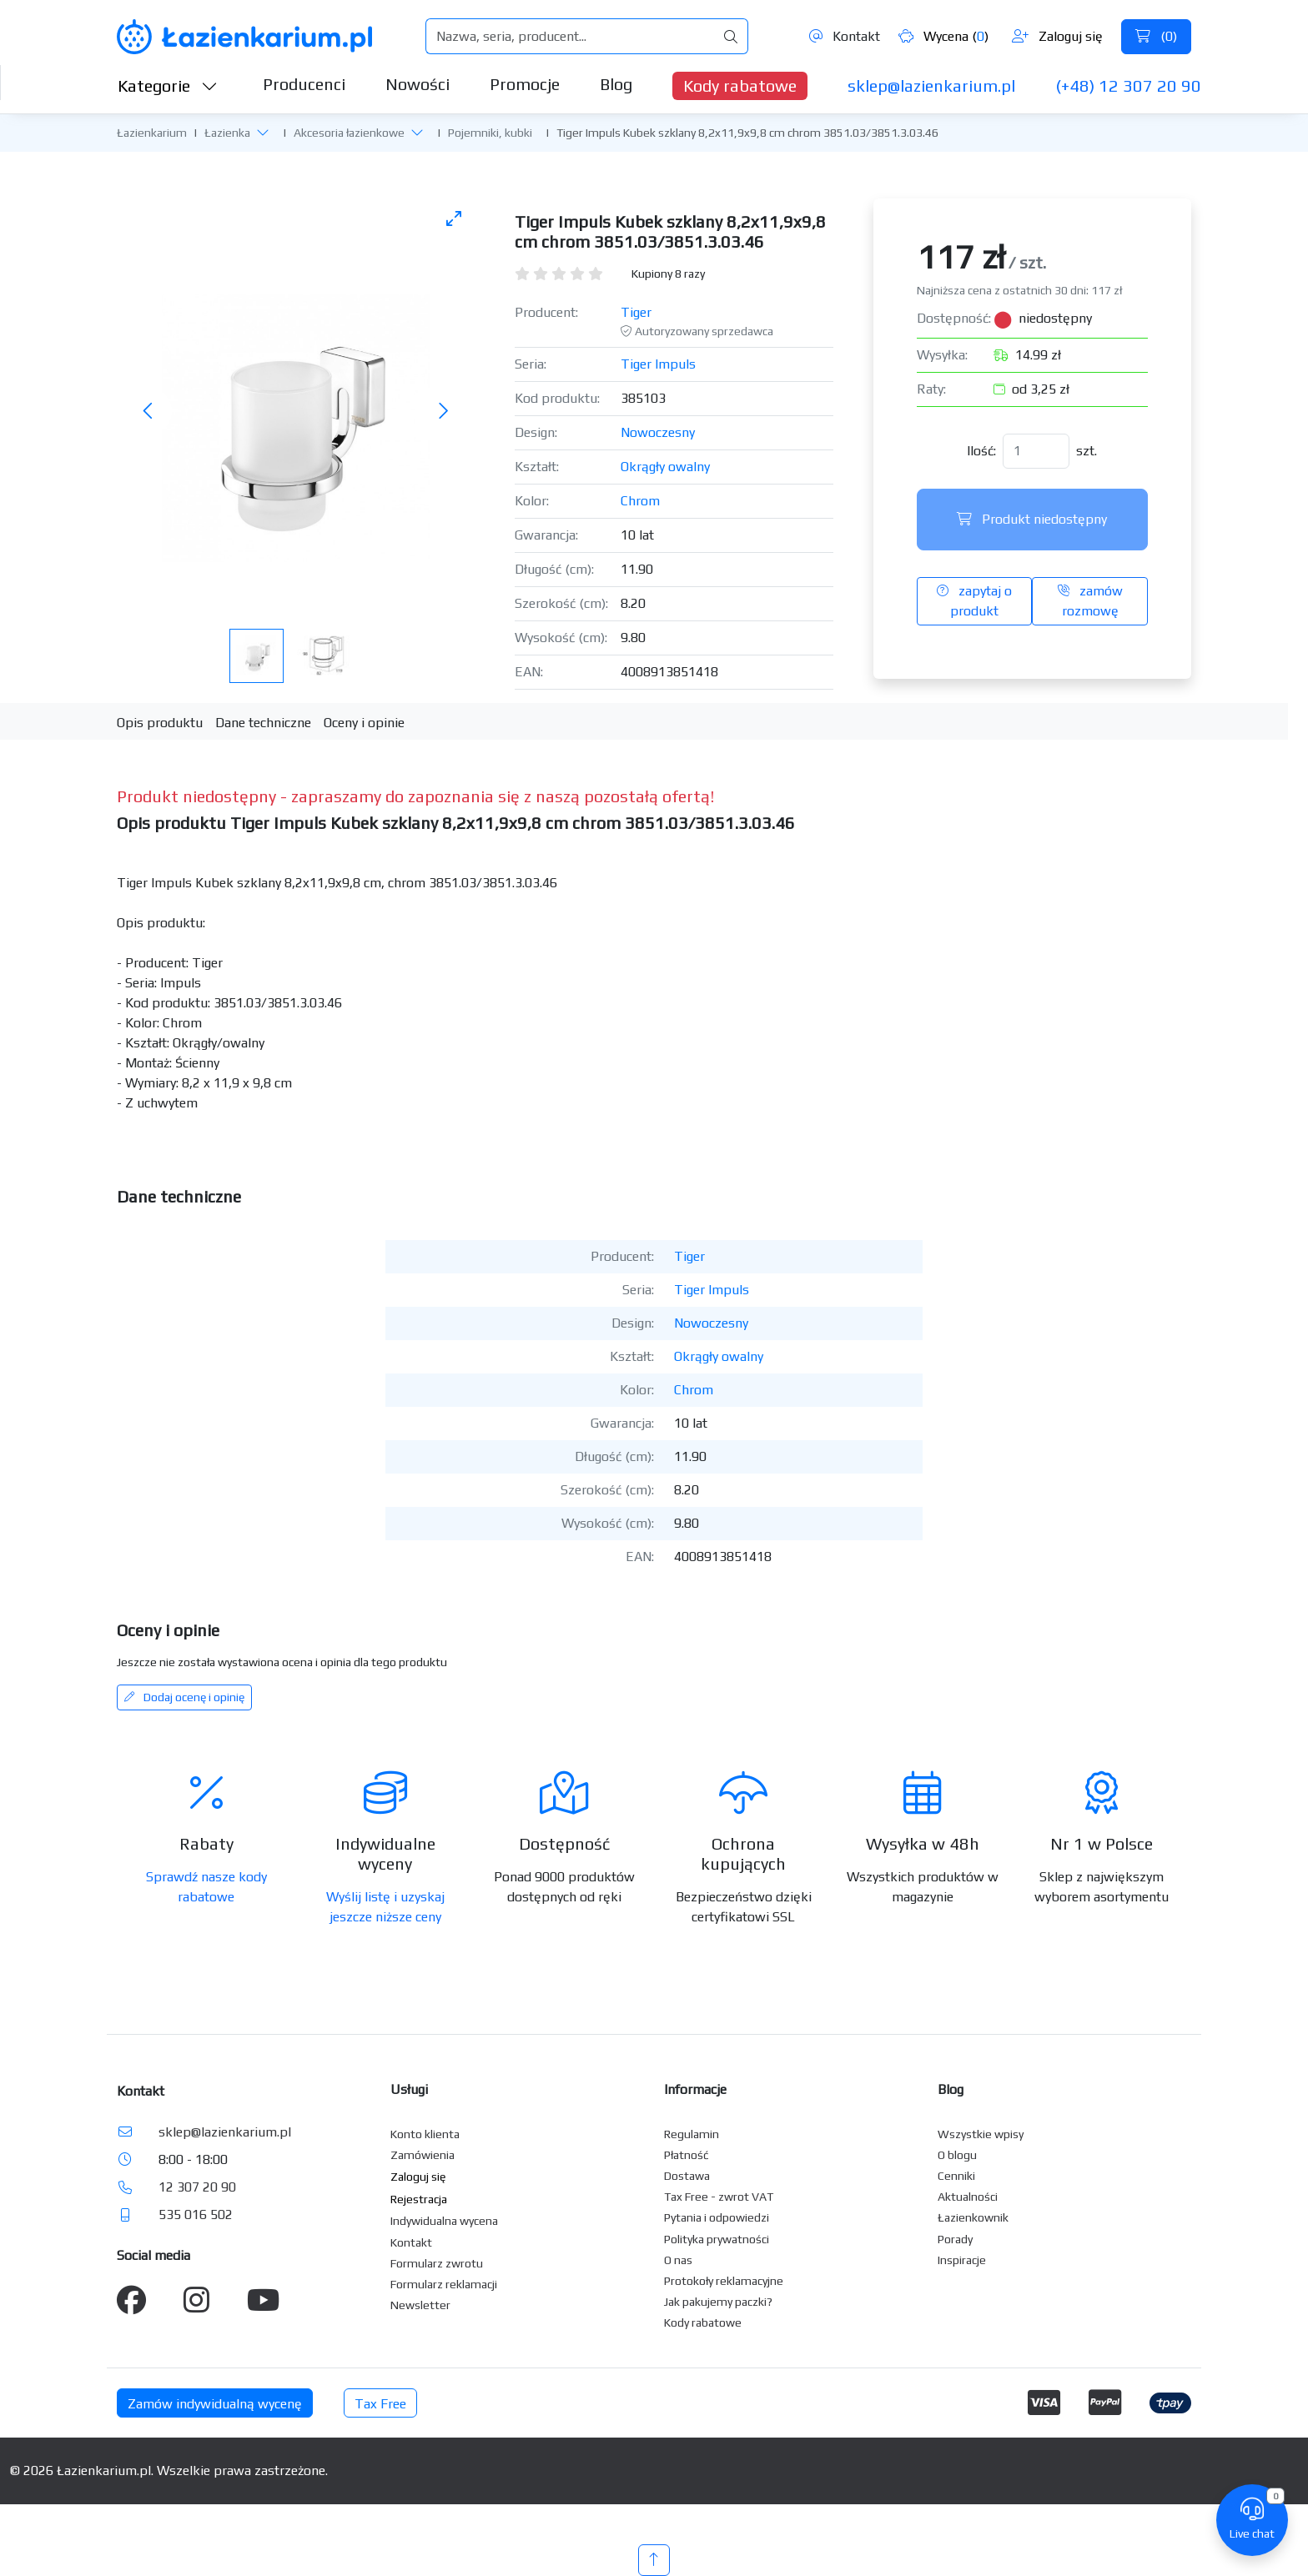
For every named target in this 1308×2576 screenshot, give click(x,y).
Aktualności (968, 2196)
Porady (955, 2239)
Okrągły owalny (665, 467)
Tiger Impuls (658, 364)
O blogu (957, 2155)
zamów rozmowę (1090, 601)
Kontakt (844, 36)
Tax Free (380, 2404)
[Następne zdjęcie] (443, 411)
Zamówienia (422, 2155)
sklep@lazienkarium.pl (931, 85)
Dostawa (687, 2175)
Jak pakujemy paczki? (718, 2301)
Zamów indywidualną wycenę (215, 2404)
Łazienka (227, 132)
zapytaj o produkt (974, 601)
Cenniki (956, 2175)
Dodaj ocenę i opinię (184, 1697)
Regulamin (691, 2134)
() (1156, 36)
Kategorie (168, 85)
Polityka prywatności (716, 2239)
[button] (262, 131)
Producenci (304, 83)
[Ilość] (1036, 451)
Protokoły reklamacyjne (723, 2280)
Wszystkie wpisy (981, 2134)
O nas (678, 2260)
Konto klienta (425, 2134)
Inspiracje (962, 2260)
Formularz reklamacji (443, 2284)
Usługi (409, 2089)
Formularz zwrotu (436, 2263)
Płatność (686, 2155)
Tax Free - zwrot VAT (718, 2196)
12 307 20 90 (197, 2187)
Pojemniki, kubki (490, 132)
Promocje (525, 83)
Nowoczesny (658, 432)
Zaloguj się (1057, 36)
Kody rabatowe (740, 85)
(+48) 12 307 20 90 (1128, 85)
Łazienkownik (973, 2217)
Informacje (695, 2089)
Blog (616, 83)
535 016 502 (195, 2214)
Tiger (636, 312)
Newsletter (420, 2305)
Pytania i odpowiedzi (716, 2217)
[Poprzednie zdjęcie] (148, 411)
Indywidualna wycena (444, 2220)
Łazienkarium (152, 132)
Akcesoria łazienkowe (349, 132)
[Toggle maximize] (454, 218)
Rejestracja (418, 2199)
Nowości (417, 83)
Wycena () (943, 36)
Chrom (640, 501)
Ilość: (981, 451)
